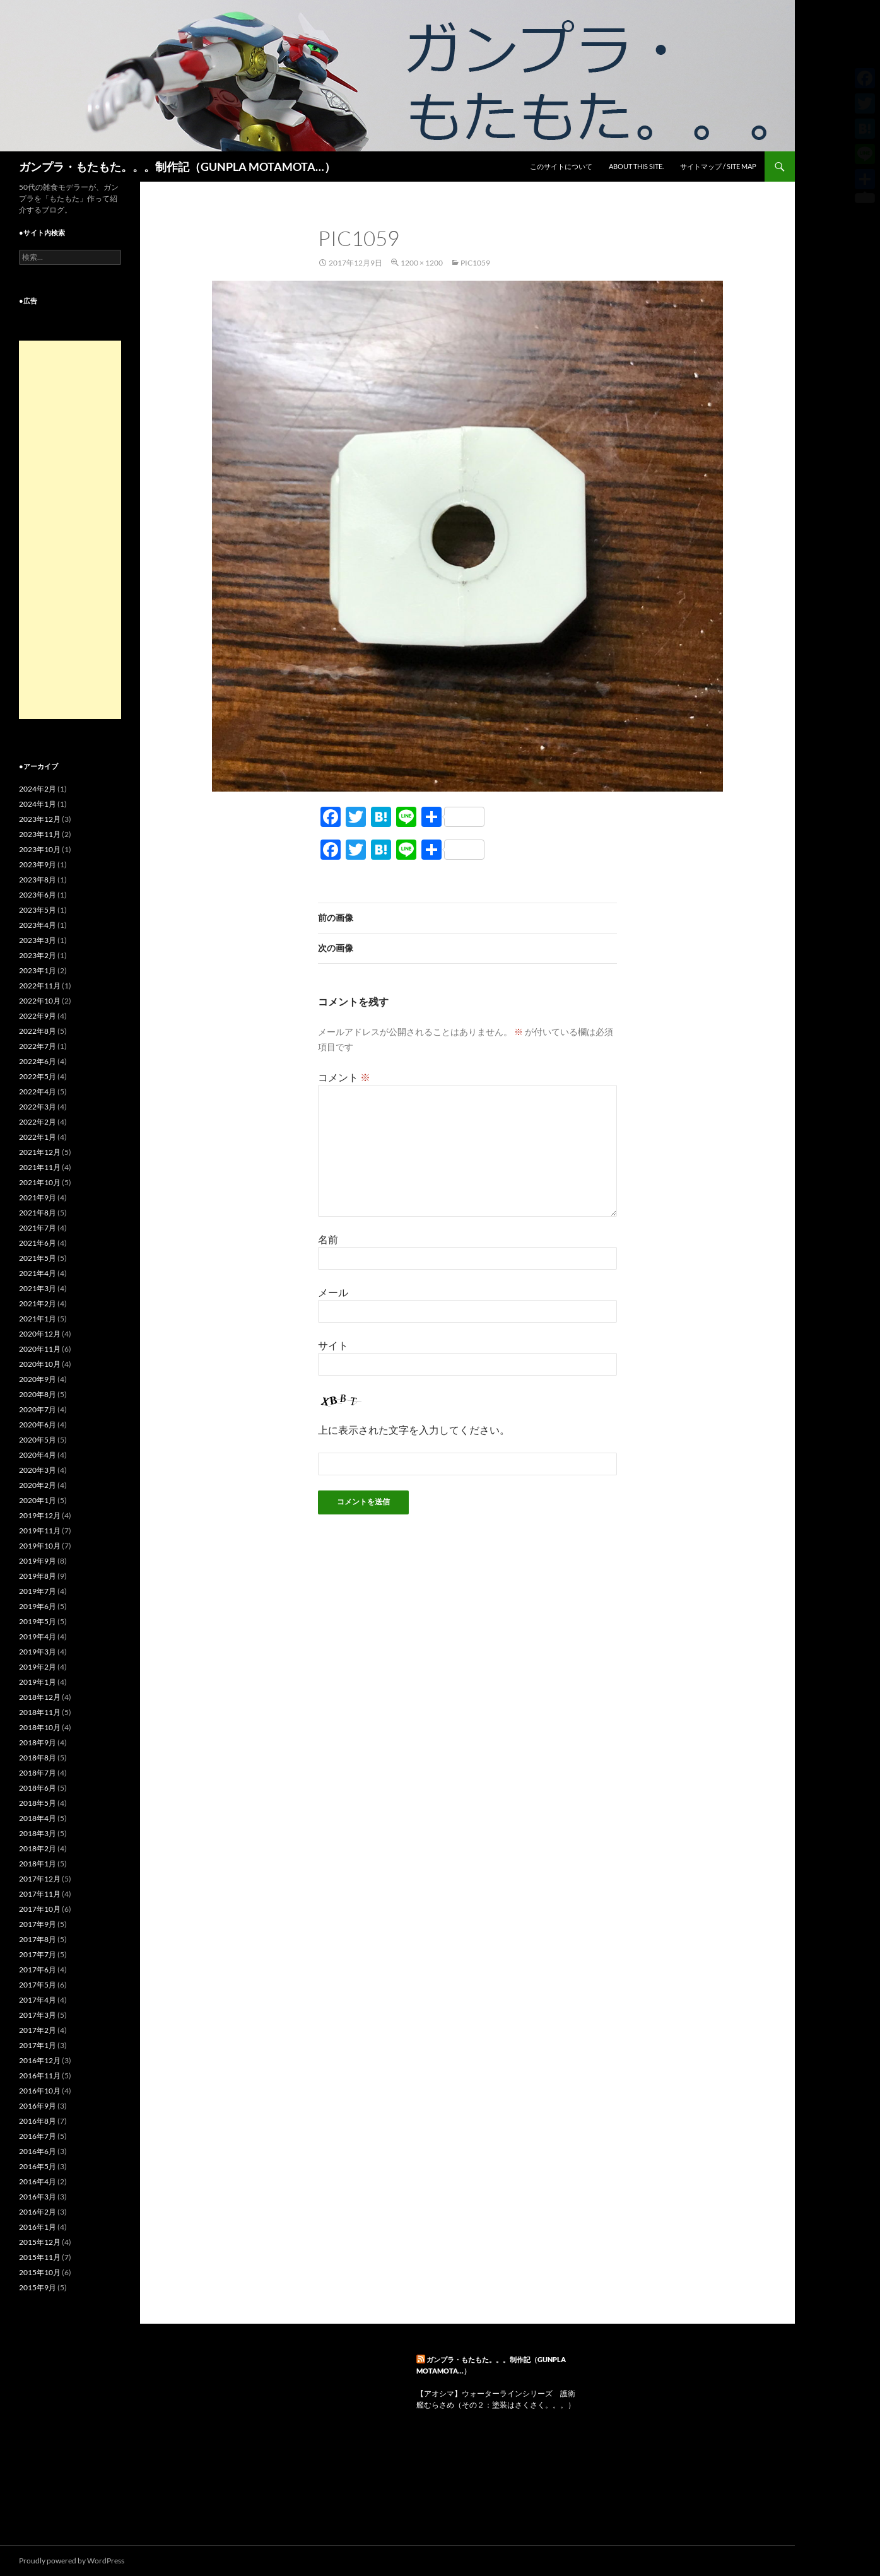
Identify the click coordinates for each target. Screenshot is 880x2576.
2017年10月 (40, 1909)
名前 (328, 1239)
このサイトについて (561, 166)
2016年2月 (37, 2211)
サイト (333, 1345)
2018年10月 (40, 1727)
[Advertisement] (70, 530)
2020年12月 (40, 1333)
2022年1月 (37, 1137)
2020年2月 (37, 1485)
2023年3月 (37, 940)
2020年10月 (40, 1364)
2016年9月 (37, 2106)
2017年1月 (37, 2045)
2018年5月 (37, 1803)
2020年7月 (37, 1409)
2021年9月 (37, 1197)
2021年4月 (37, 1273)
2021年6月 (37, 1243)
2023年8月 (37, 879)
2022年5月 (37, 1076)
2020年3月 (37, 1470)
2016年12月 (40, 2060)
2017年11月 (40, 1894)
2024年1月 (37, 804)
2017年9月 (37, 1924)
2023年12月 (40, 819)
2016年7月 (37, 2136)
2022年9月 (37, 1016)
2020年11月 (40, 1349)
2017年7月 (37, 1954)
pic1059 (475, 262)
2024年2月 (37, 788)
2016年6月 (37, 2151)
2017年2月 (37, 2030)
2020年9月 (37, 1379)
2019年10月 (40, 1545)
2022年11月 (40, 985)
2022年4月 (37, 1091)
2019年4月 (37, 1636)
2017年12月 (40, 1878)
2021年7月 (37, 1227)
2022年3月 (37, 1106)
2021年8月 (37, 1212)
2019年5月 (37, 1621)
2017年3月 (37, 2015)
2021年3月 (37, 1288)
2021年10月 (40, 1182)
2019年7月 (37, 1591)
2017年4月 (37, 2000)
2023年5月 (37, 910)
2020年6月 (37, 1424)
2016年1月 (37, 2227)
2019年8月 (37, 1576)
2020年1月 (37, 1500)
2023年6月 (37, 894)
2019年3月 (37, 1651)
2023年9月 (37, 864)
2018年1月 (37, 1863)
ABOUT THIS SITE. (636, 166)
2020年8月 (37, 1394)
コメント (344, 1077)
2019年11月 (40, 1530)
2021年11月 (40, 1167)
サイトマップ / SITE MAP (718, 166)
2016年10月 (40, 2090)
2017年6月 (37, 1969)
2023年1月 (37, 970)
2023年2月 (37, 955)
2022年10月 (40, 1000)
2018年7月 (37, 1772)
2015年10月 (40, 2272)
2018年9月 (37, 1742)
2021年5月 (37, 1258)
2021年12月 (40, 1152)
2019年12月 (40, 1515)
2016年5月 (37, 2166)
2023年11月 (40, 834)
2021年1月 (37, 1318)
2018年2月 (37, 1848)
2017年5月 (37, 1984)
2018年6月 (37, 1788)
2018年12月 (40, 1697)
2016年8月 (37, 2121)
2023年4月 (37, 925)
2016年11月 (40, 2075)
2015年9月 (37, 2287)
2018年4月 (37, 1818)
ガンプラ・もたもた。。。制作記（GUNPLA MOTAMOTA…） (177, 166)
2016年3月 (37, 2196)
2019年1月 (37, 1682)
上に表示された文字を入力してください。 (414, 1430)
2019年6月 (37, 1606)
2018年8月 (37, 1757)
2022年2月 (37, 1122)
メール (333, 1292)
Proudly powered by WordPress (71, 2560)
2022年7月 (37, 1046)
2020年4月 (37, 1455)
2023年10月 (40, 849)
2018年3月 (37, 1833)
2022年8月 (37, 1031)
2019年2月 (37, 1666)
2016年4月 (37, 2181)
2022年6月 (37, 1061)
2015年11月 (40, 2257)
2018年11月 (40, 1712)
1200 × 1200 (422, 262)
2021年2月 (37, 1303)
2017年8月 (37, 1939)
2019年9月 (37, 1561)
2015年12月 (40, 2242)
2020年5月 (37, 1439)
